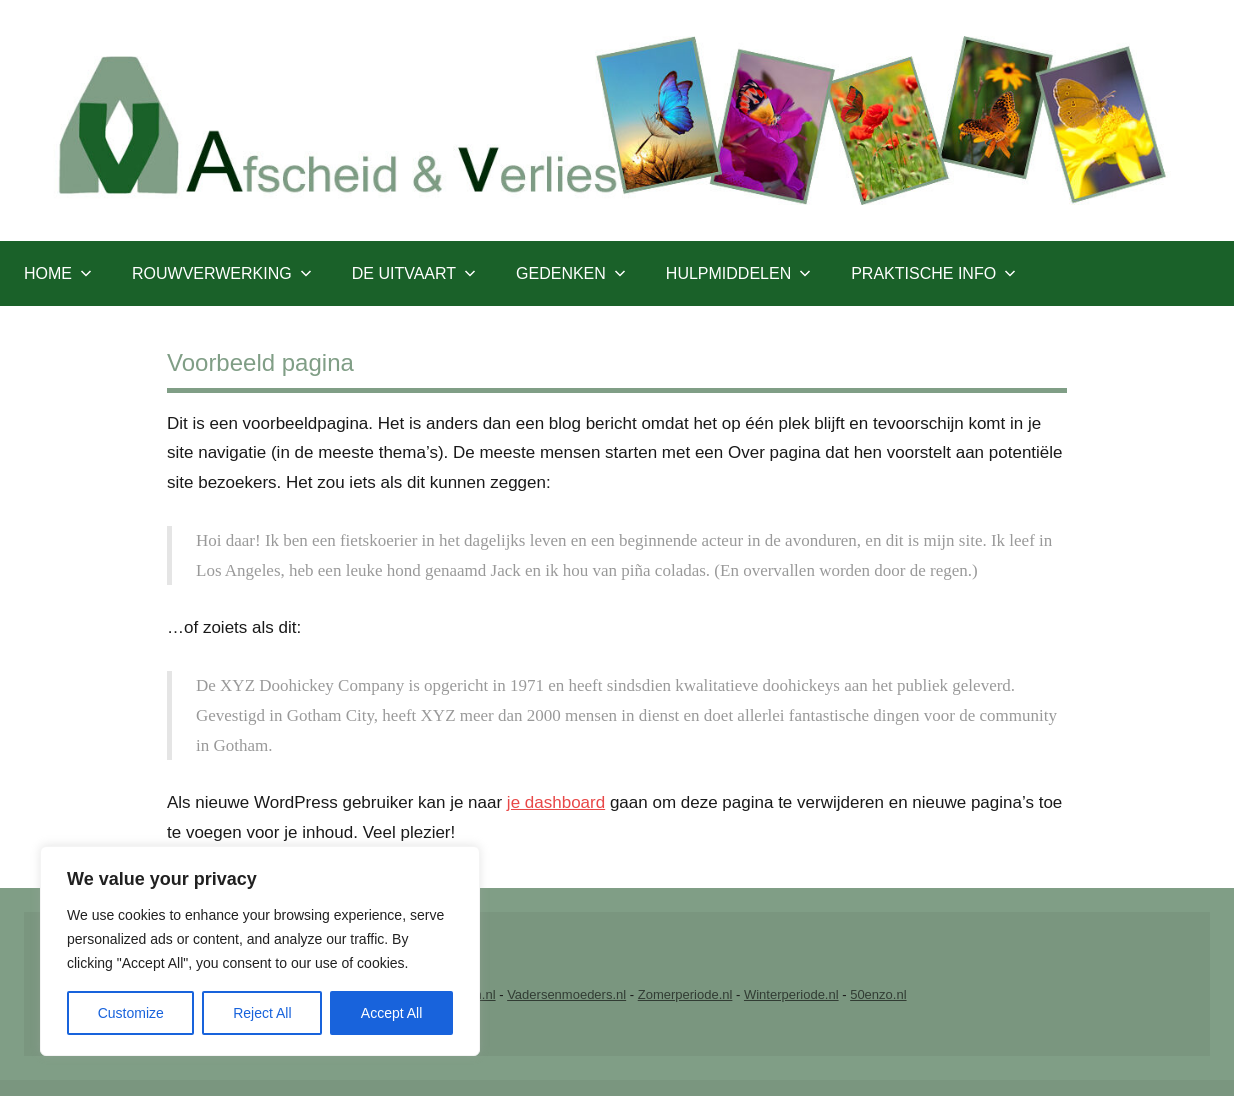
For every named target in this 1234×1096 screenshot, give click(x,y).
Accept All (391, 1013)
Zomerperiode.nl (685, 994)
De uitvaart (414, 273)
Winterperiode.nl (791, 994)
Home (58, 273)
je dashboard (556, 802)
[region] (260, 951)
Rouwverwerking (222, 273)
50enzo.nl (878, 994)
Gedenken (571, 273)
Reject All (262, 1013)
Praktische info (933, 273)
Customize (131, 1013)
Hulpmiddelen (738, 273)
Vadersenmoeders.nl (566, 994)
